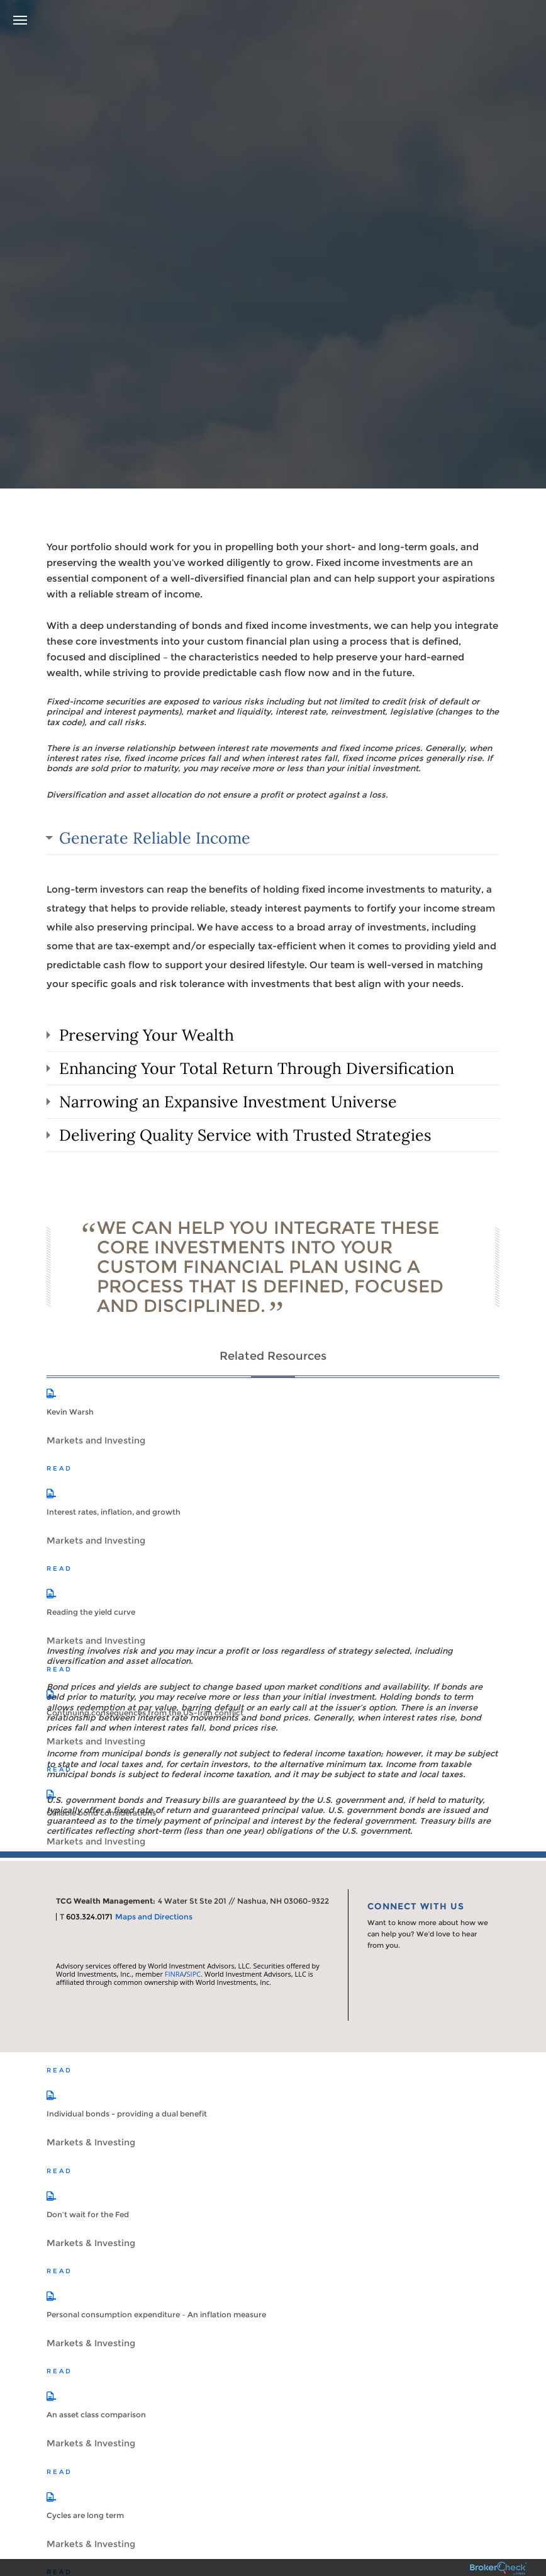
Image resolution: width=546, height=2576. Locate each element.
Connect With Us (415, 1906)
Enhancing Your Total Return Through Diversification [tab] (256, 1068)
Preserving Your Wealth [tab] (146, 1035)
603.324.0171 (89, 1916)
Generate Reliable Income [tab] (154, 838)
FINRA (174, 1974)
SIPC (194, 1974)
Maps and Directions (153, 1916)
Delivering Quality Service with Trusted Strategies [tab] (245, 1135)
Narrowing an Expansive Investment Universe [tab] (228, 1102)
